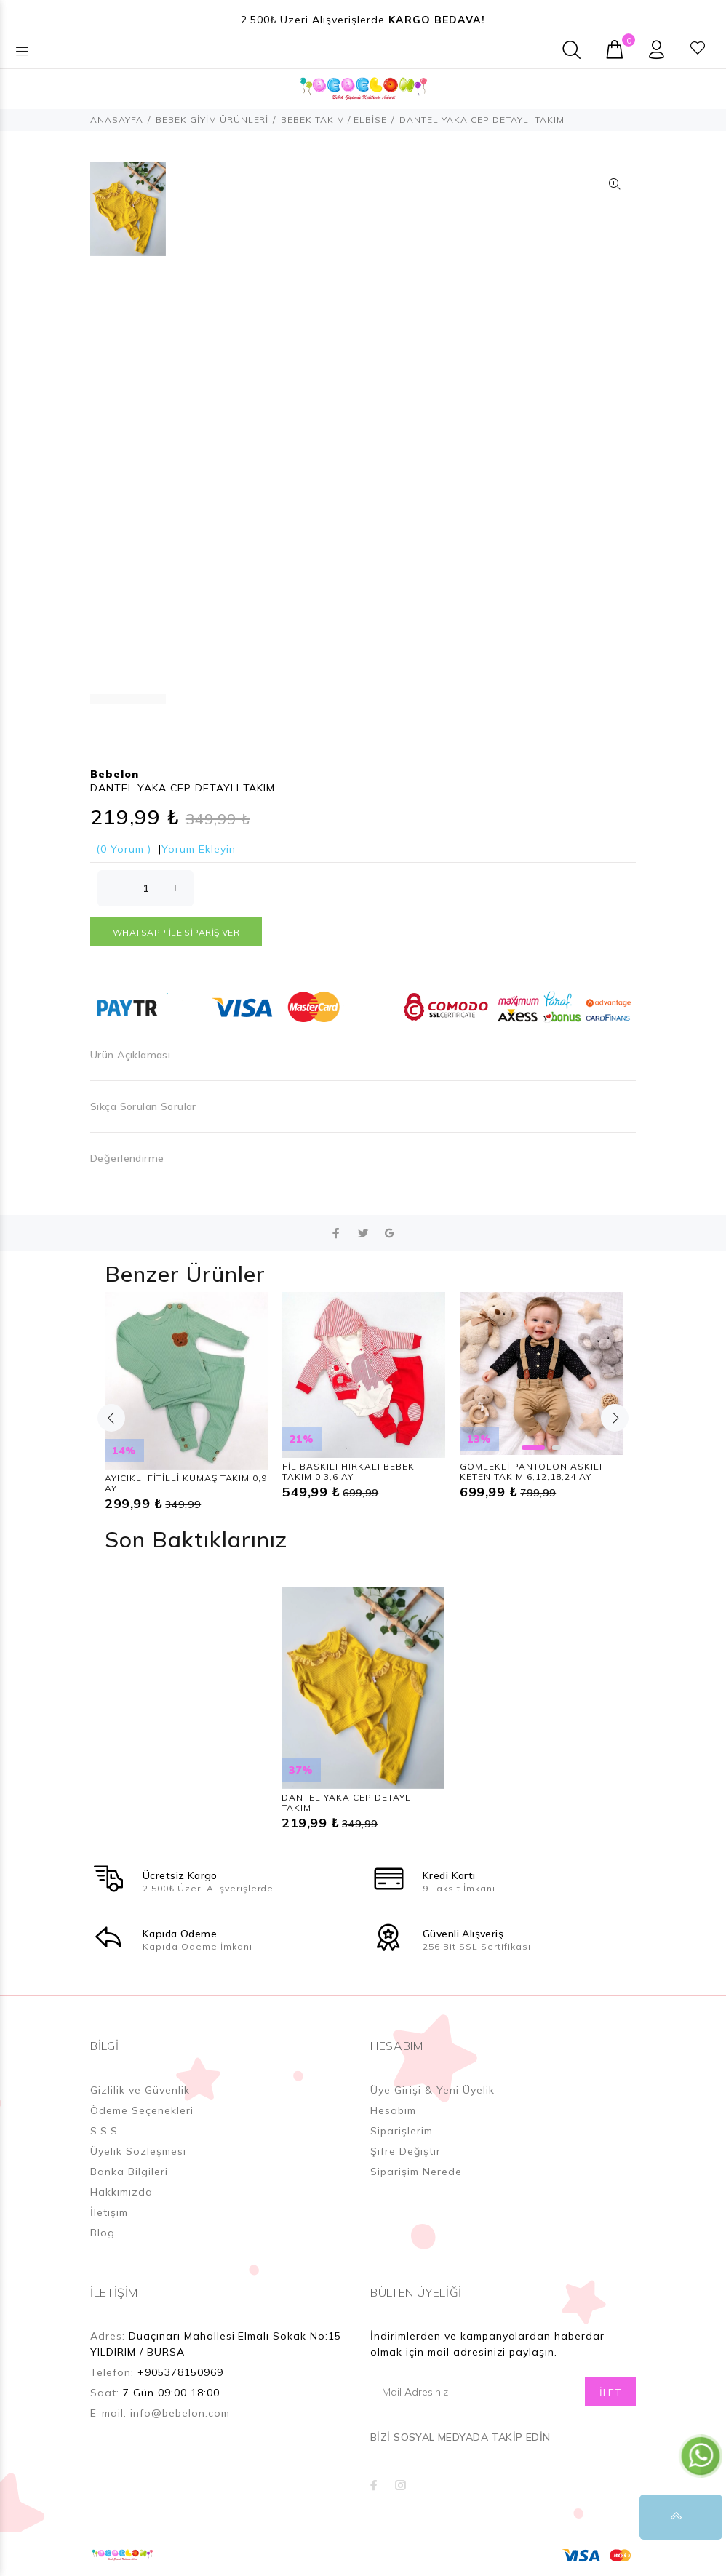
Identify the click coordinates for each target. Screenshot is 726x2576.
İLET (610, 2392)
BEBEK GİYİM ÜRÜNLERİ (212, 119)
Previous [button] (111, 1418)
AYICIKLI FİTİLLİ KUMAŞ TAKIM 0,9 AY (186, 1483)
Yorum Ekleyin (198, 849)
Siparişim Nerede (416, 2171)
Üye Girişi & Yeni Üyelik (432, 2090)
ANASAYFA (116, 119)
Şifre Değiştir (405, 2151)
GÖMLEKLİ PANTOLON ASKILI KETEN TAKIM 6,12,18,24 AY (531, 1471)
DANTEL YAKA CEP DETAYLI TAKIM (348, 1802)
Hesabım (393, 2110)
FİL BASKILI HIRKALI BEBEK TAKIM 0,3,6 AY (348, 1471)
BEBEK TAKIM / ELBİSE (334, 119)
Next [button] (615, 1418)
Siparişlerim (401, 2130)
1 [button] (533, 1447)
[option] (128, 216)
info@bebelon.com (180, 2413)
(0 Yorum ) (123, 849)
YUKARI (699, 2517)
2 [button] (556, 1447)
